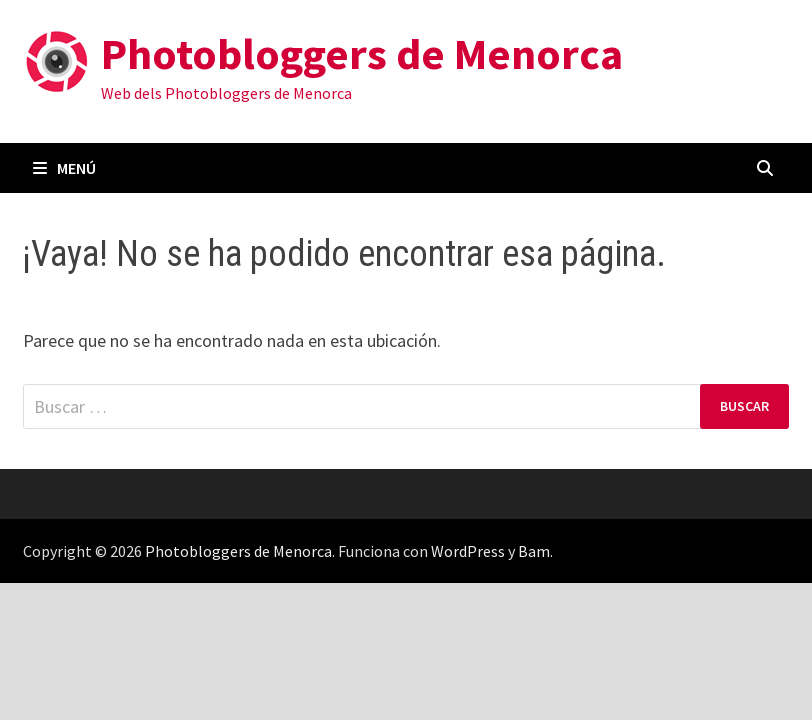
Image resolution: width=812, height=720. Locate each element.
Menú (64, 168)
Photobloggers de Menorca (362, 53)
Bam (534, 551)
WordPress (468, 551)
